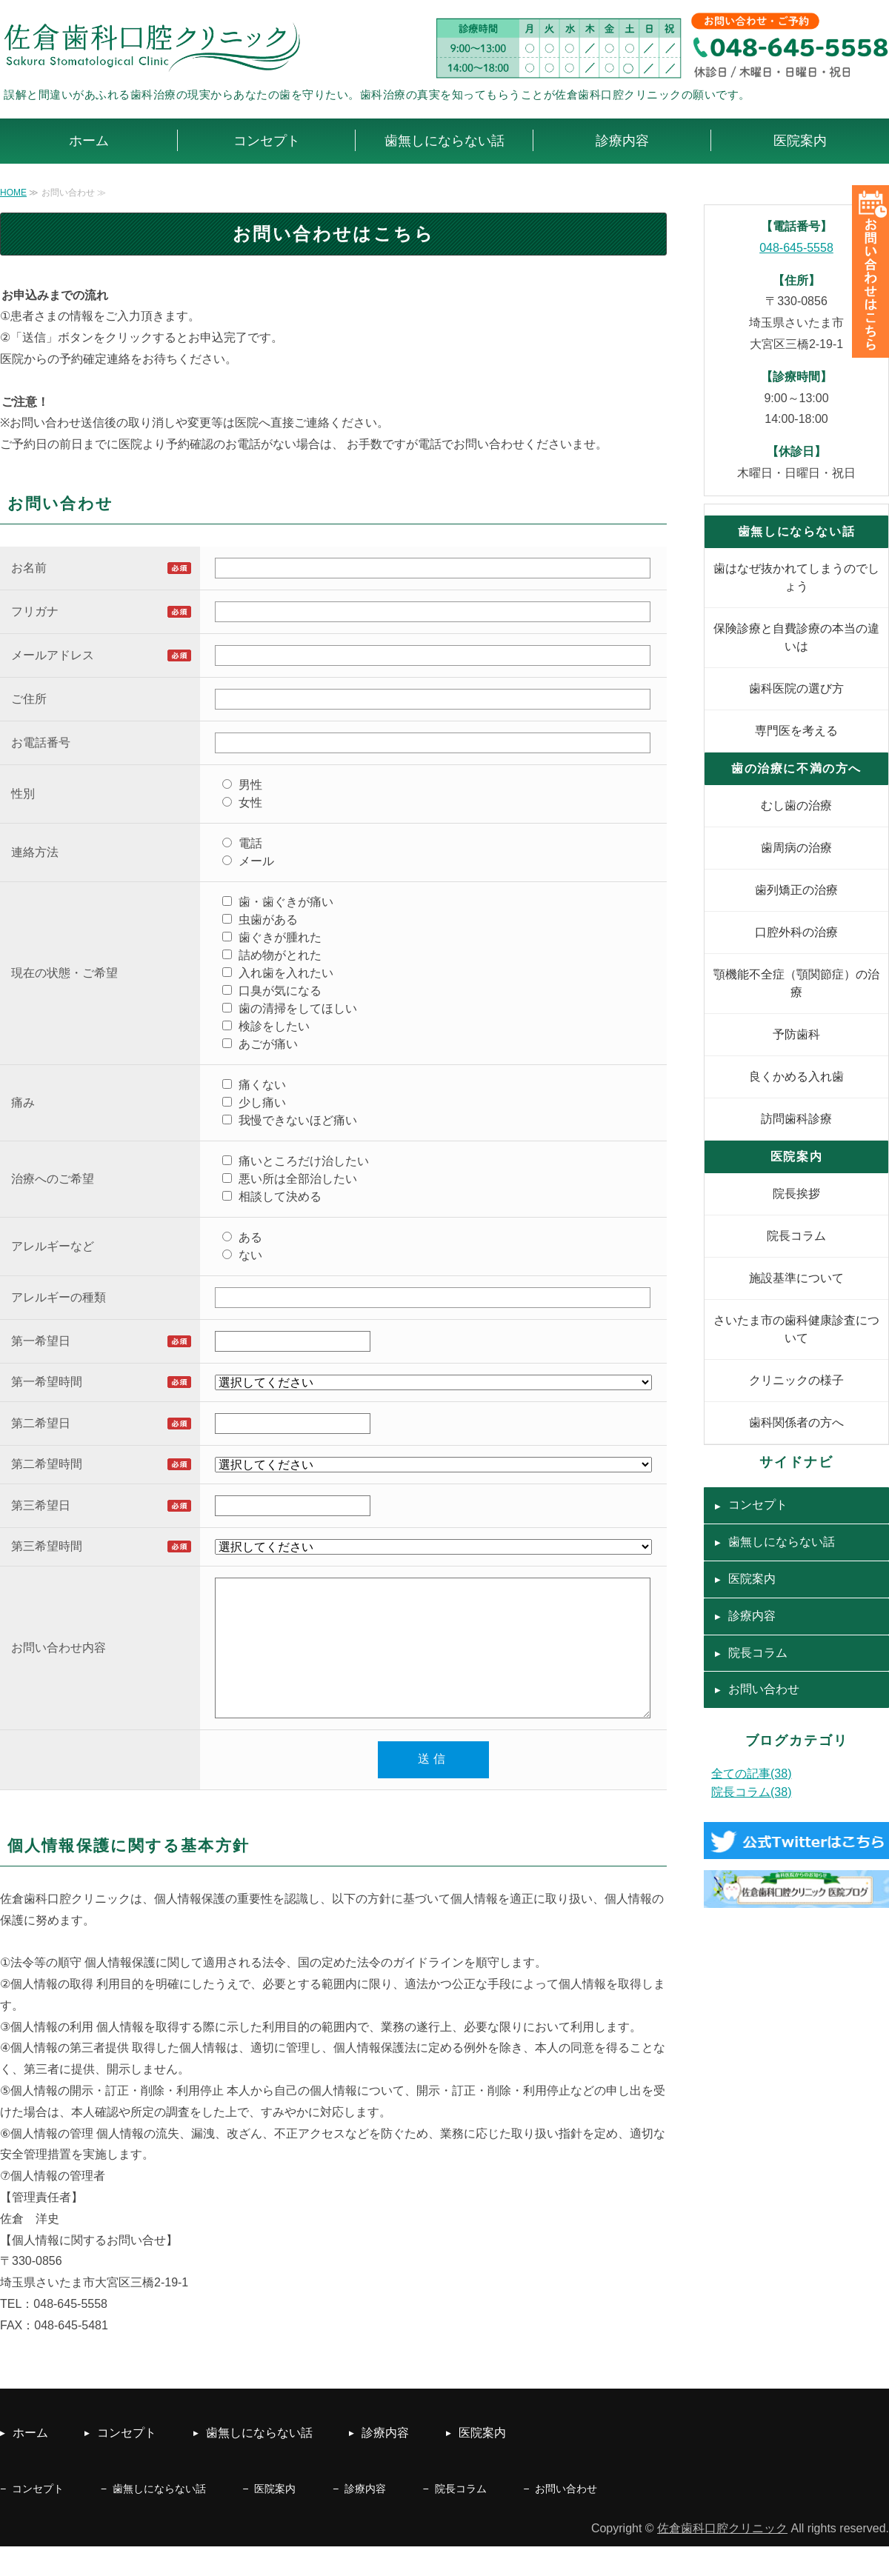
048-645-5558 (796, 247)
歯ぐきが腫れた (272, 937)
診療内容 (622, 140)
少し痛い (254, 1102)
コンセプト (266, 140)
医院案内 (800, 140)
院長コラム (796, 1235)
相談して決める (272, 1196)
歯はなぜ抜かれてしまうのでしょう (796, 577)
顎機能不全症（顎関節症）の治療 (796, 983)
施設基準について (796, 1278)
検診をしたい (266, 1026)
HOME (13, 192)
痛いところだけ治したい (295, 1161)
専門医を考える (796, 730)
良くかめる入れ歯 (796, 1076)
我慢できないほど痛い (289, 1120)
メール (248, 861)
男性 (242, 784)
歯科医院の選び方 (796, 688)
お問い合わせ (763, 1689)
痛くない (254, 1084)
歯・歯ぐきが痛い (277, 901)
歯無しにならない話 (444, 140)
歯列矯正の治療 (796, 890)
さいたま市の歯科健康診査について (796, 1329)
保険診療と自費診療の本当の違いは (796, 637)
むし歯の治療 (796, 805)
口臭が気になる (272, 990)
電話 (242, 843)
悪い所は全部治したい (289, 1178)
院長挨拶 (796, 1193)
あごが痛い (260, 1044)
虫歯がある (260, 919)
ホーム (89, 140)
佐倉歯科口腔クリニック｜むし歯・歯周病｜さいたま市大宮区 (155, 47)
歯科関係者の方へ (796, 1422)
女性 (242, 802)
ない (242, 1255)
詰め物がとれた (272, 955)
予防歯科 (796, 1034)
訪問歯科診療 (796, 1118)
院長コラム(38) (751, 1792)
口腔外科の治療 (796, 932)
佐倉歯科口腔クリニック (722, 2558)
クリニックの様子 (796, 1380)
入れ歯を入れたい (277, 973)
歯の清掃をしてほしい (289, 1008)
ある (242, 1237)
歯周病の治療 (796, 847)
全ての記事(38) (751, 1773)
